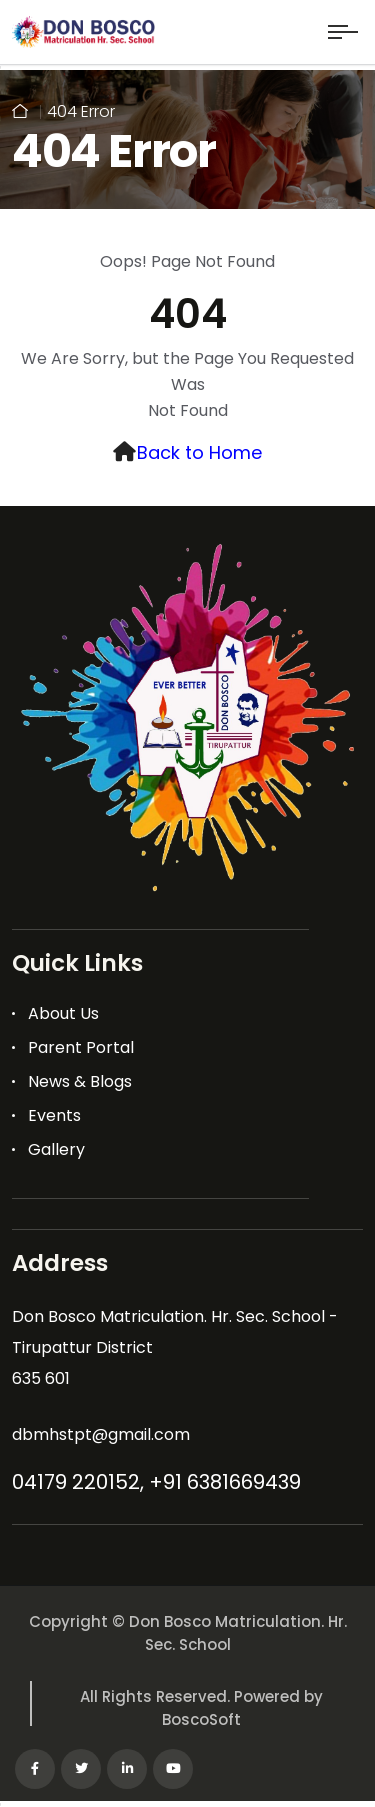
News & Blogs (80, 1081)
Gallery (56, 1149)
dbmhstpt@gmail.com (101, 1434)
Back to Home (199, 452)
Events (54, 1115)
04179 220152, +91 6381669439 (156, 1482)
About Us (63, 1013)
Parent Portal (81, 1047)
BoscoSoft (201, 1719)
